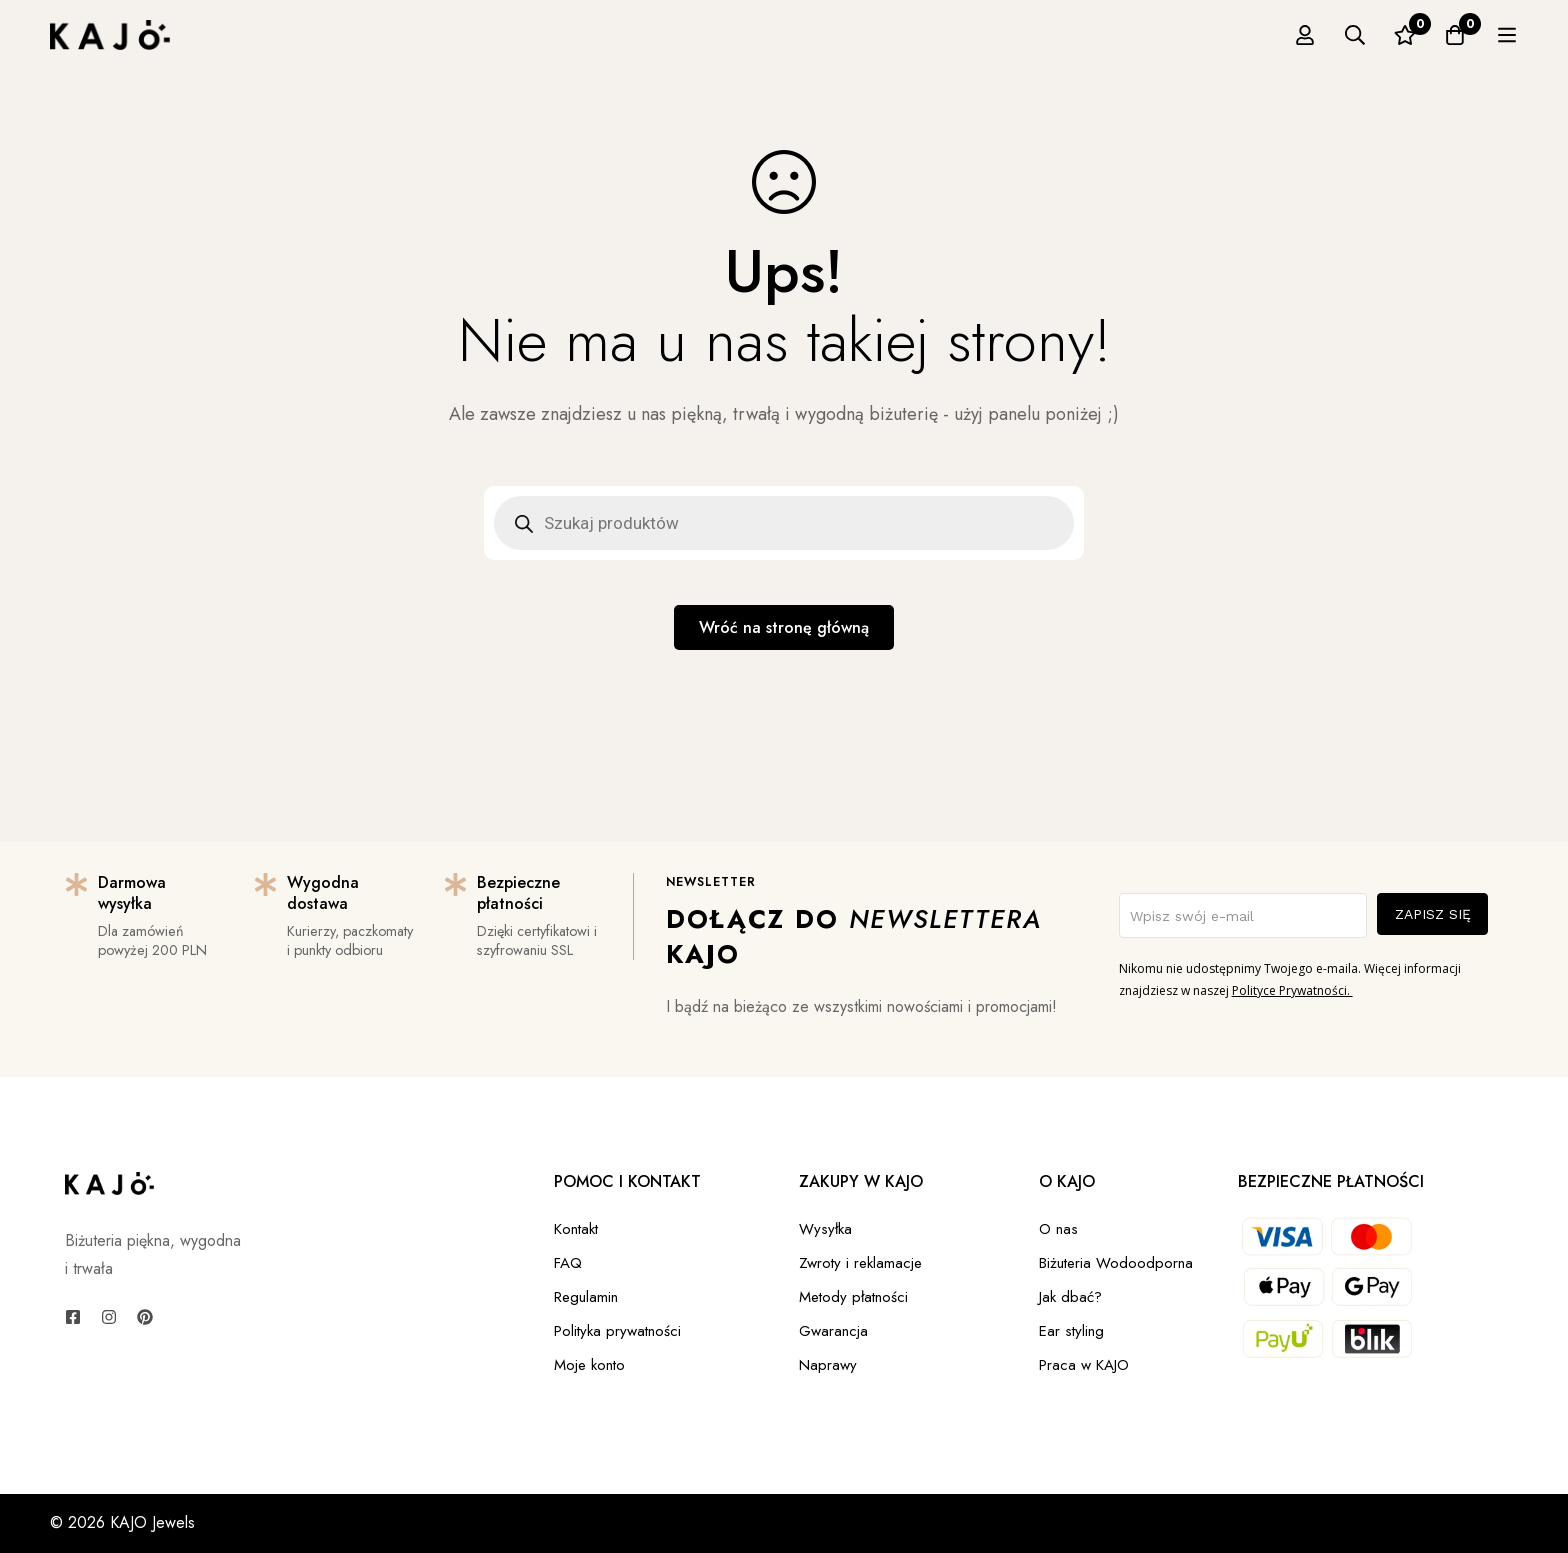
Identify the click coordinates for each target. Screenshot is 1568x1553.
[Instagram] (109, 1317)
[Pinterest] (145, 1317)
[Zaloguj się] (1357, 35)
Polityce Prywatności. (1292, 990)
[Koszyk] (1507, 35)
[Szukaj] (1407, 35)
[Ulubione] (1457, 35)
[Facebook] (73, 1317)
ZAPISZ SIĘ (1433, 914)
